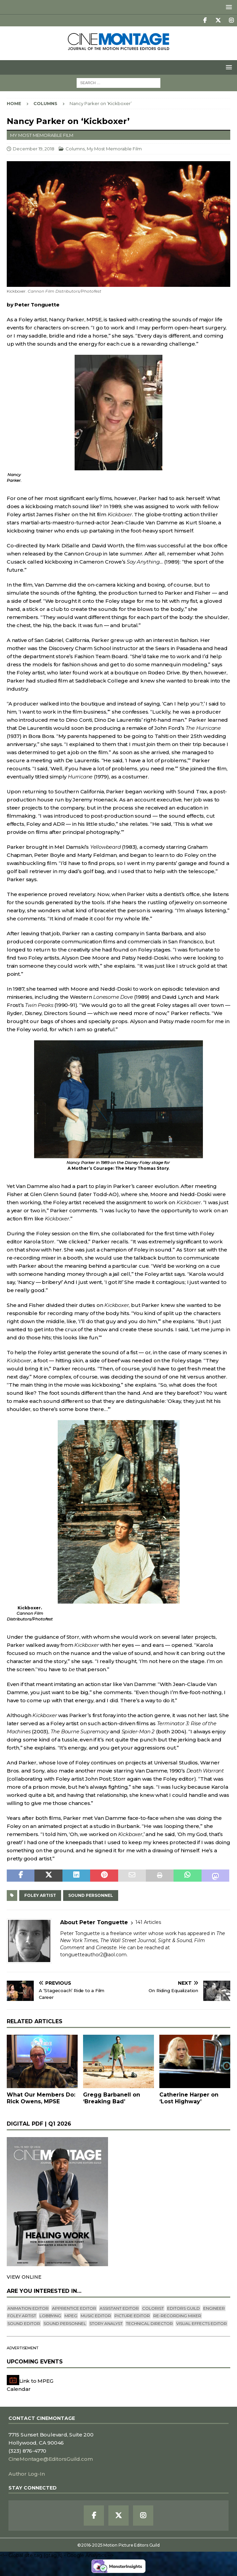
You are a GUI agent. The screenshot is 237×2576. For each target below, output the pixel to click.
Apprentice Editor (74, 2308)
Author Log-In (26, 2474)
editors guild (183, 2308)
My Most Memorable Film (114, 148)
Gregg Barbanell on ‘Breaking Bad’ (111, 2098)
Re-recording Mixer (177, 2315)
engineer (214, 2308)
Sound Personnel (90, 1895)
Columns (75, 148)
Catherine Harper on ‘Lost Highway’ (188, 2098)
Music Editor (96, 2315)
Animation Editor (28, 2308)
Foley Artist (40, 1895)
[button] (227, 7)
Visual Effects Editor (201, 2323)
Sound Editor (23, 2323)
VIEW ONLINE (24, 2277)
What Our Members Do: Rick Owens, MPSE (41, 2098)
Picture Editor (132, 2315)
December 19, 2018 (33, 148)
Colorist (153, 2308)
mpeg (70, 2315)
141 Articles (148, 1922)
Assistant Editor (119, 2308)
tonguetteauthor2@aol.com (93, 1955)
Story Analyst (106, 2323)
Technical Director (149, 2323)
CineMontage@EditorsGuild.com (50, 2459)
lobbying (50, 2315)
